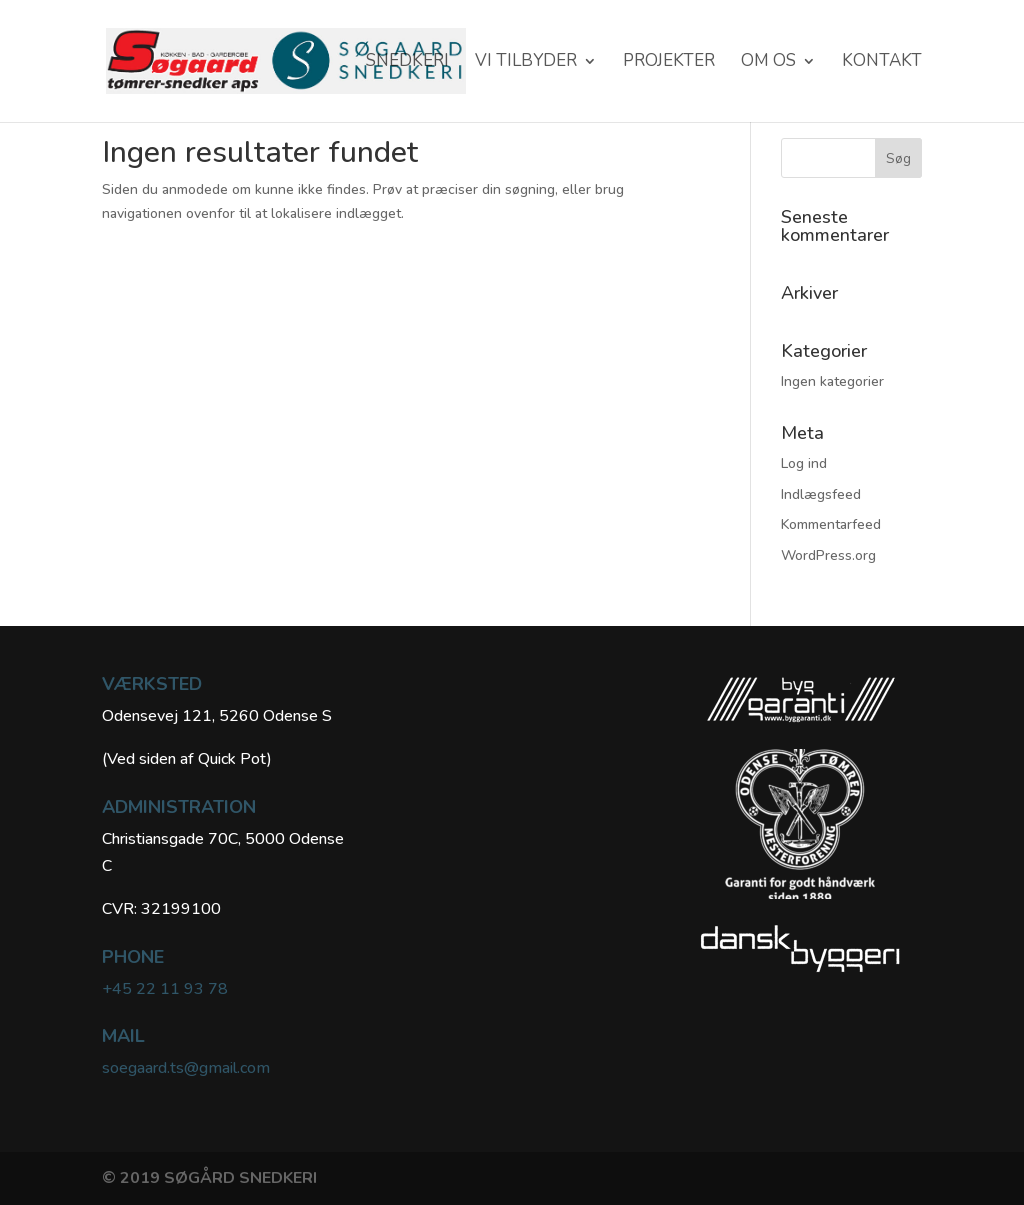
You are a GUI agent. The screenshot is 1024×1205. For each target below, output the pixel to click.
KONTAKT (882, 63)
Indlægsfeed (821, 494)
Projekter (669, 63)
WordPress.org (828, 555)
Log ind (804, 463)
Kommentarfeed (831, 524)
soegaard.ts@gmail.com (186, 1068)
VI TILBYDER (526, 63)
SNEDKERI (407, 63)
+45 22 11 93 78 (165, 989)
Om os (768, 63)
